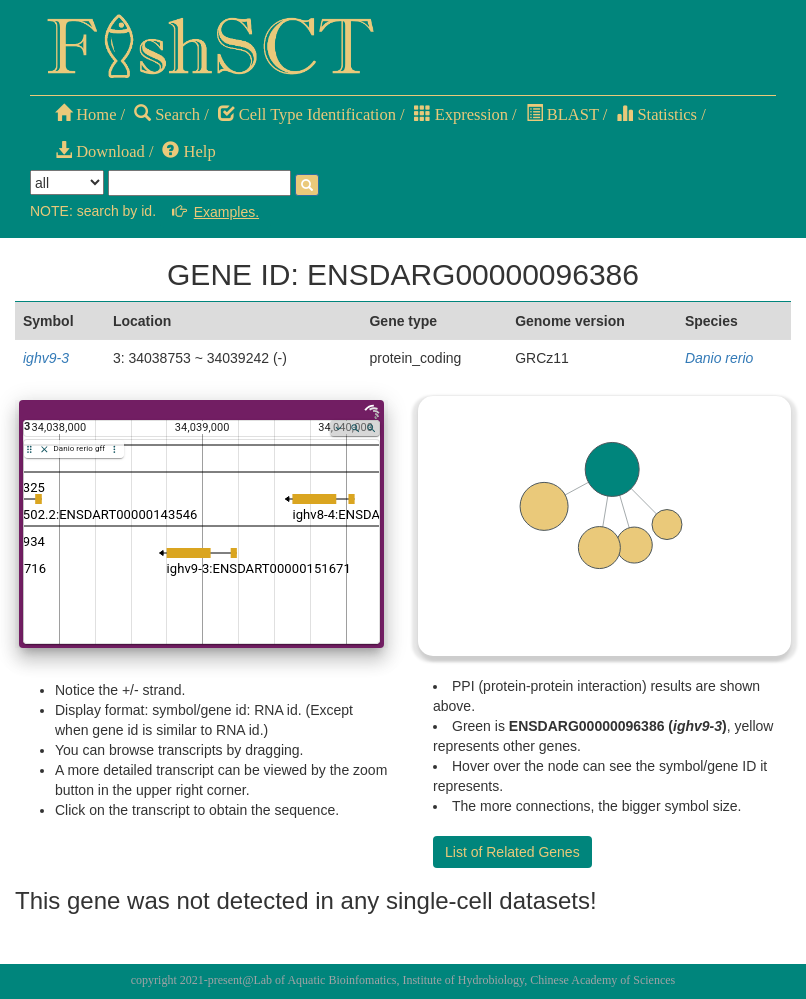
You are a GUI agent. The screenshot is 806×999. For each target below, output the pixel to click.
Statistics (656, 114)
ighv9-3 (46, 358)
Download (100, 151)
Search (167, 114)
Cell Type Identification (307, 114)
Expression (461, 114)
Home (85, 114)
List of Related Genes (512, 852)
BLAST (562, 114)
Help (188, 151)
